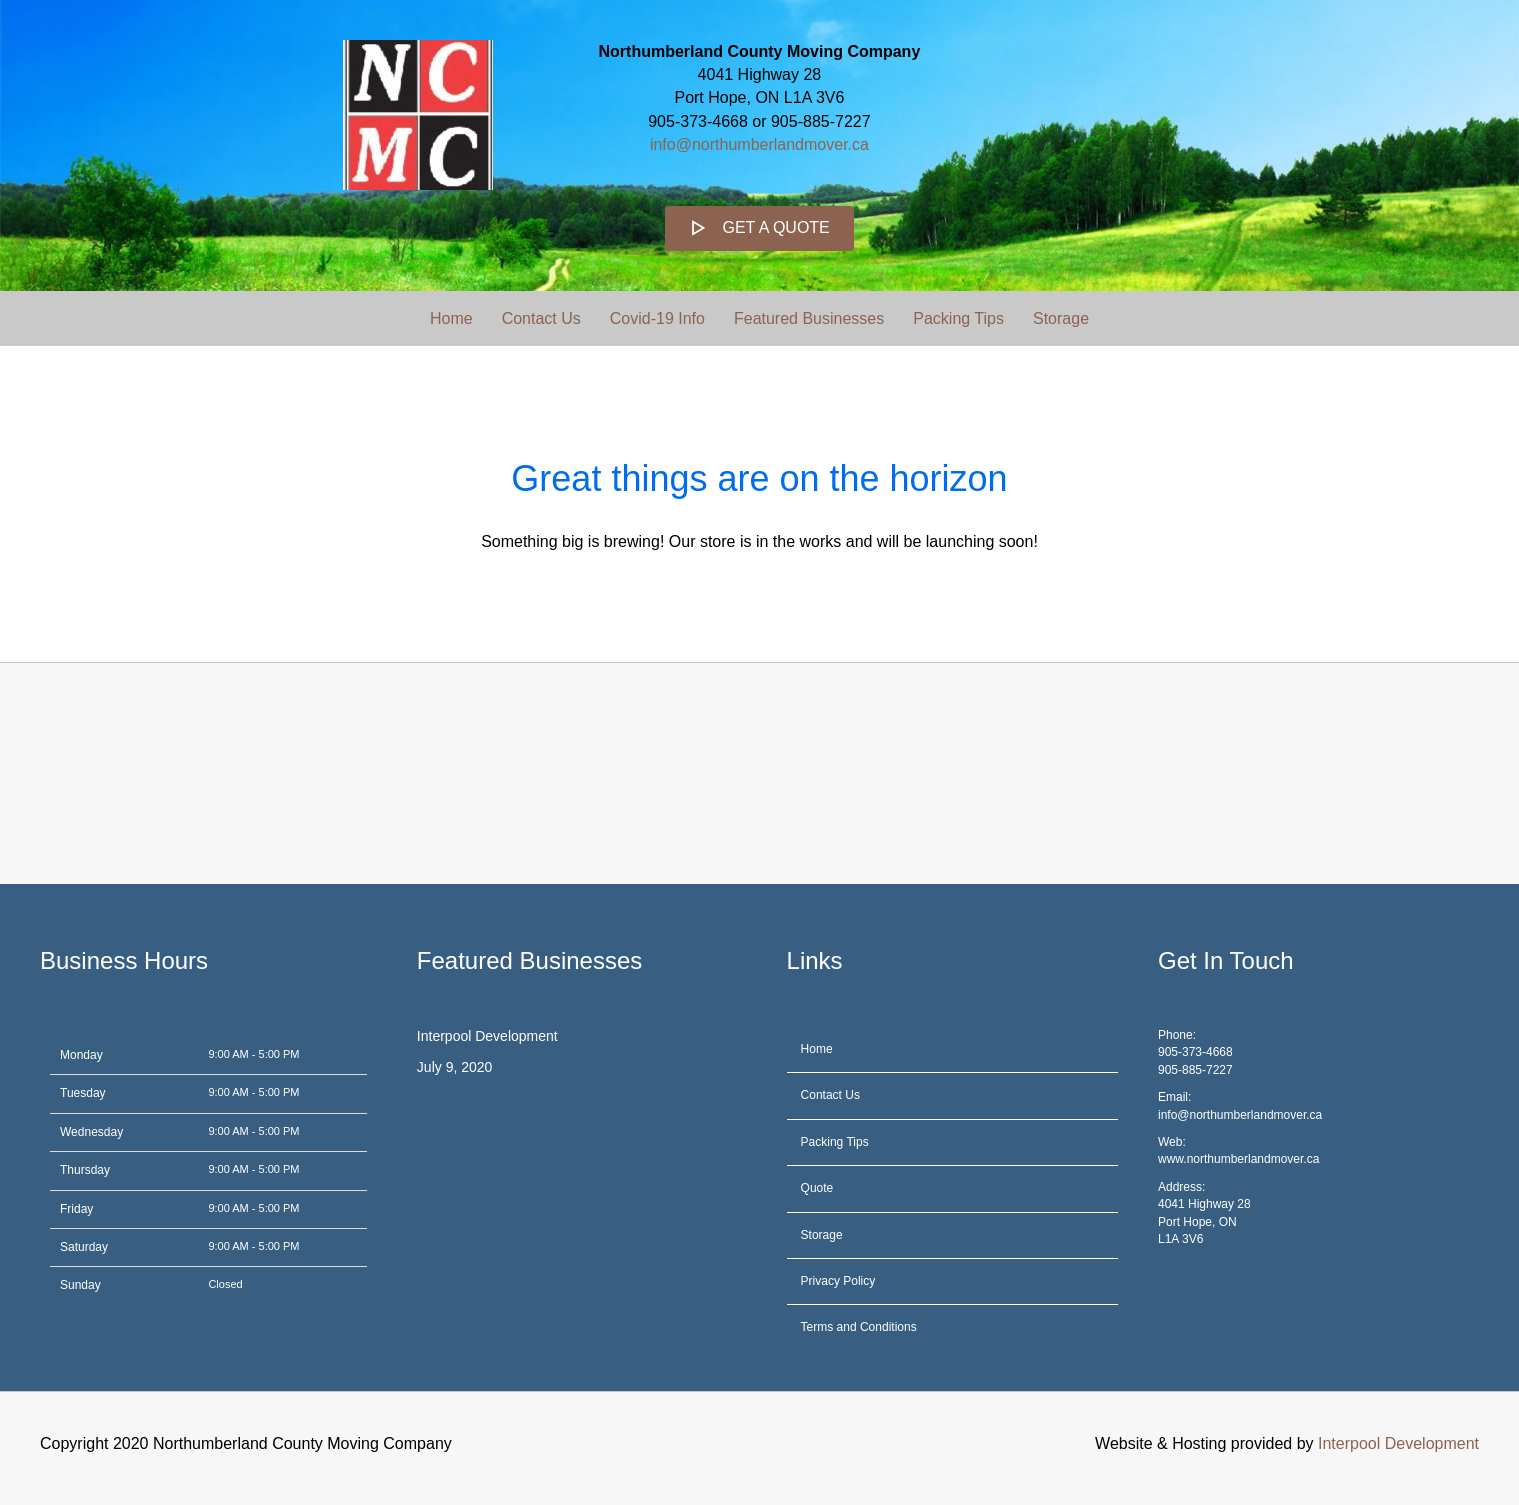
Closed (225, 1284)
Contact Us (541, 318)
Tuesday (83, 1093)
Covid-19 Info (657, 318)
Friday (76, 1209)
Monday (81, 1055)
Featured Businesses (809, 318)
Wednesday (91, 1132)
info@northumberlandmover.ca (759, 144)
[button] (759, 228)
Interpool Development (487, 1036)
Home (451, 318)
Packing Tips (958, 318)
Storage (1061, 318)
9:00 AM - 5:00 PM (253, 1054)
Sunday (80, 1285)
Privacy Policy (838, 1281)
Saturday (84, 1247)
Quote (817, 1188)
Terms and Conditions (859, 1327)
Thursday (85, 1170)
